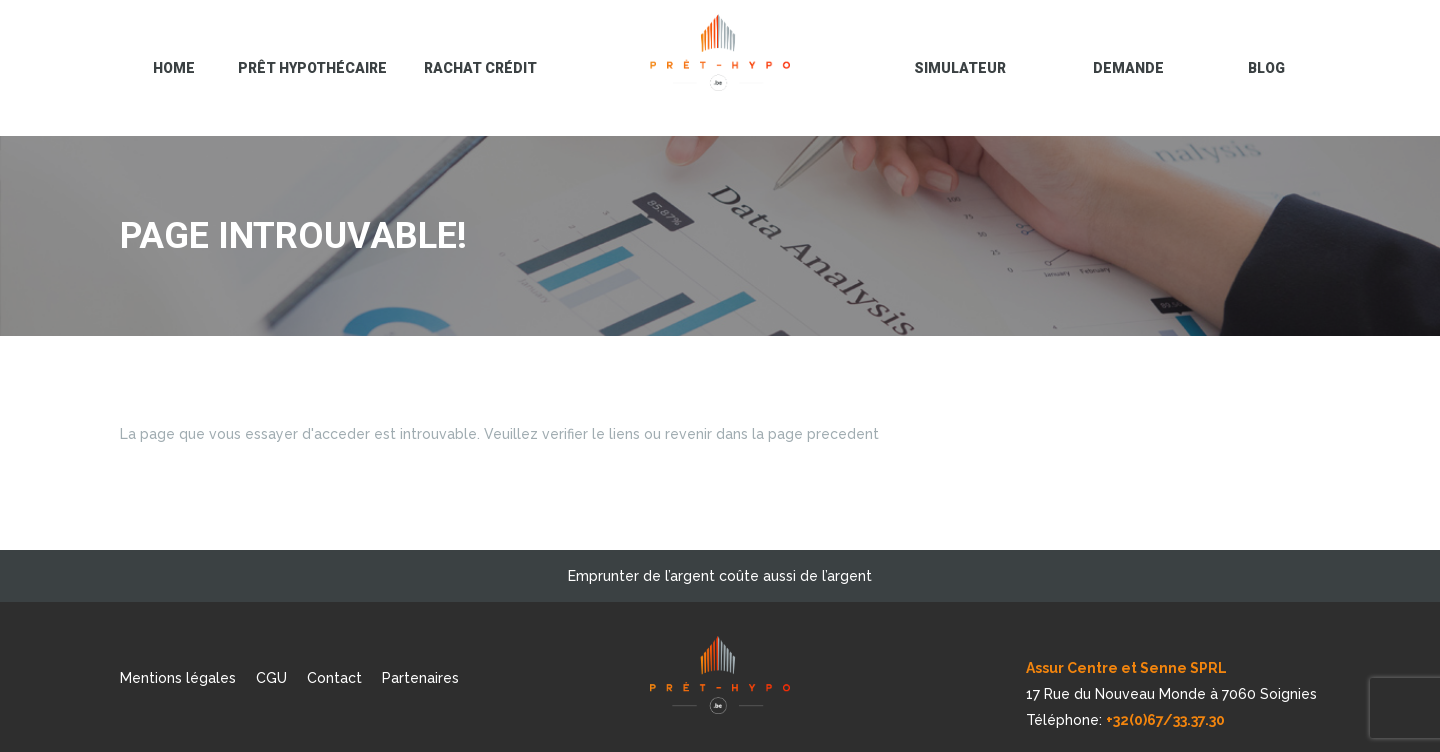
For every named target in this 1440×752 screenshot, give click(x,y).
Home (174, 68)
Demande (1128, 68)
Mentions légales (178, 678)
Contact (334, 678)
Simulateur (960, 68)
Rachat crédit (480, 68)
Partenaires (420, 678)
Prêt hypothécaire (312, 68)
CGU (271, 678)
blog (1266, 68)
